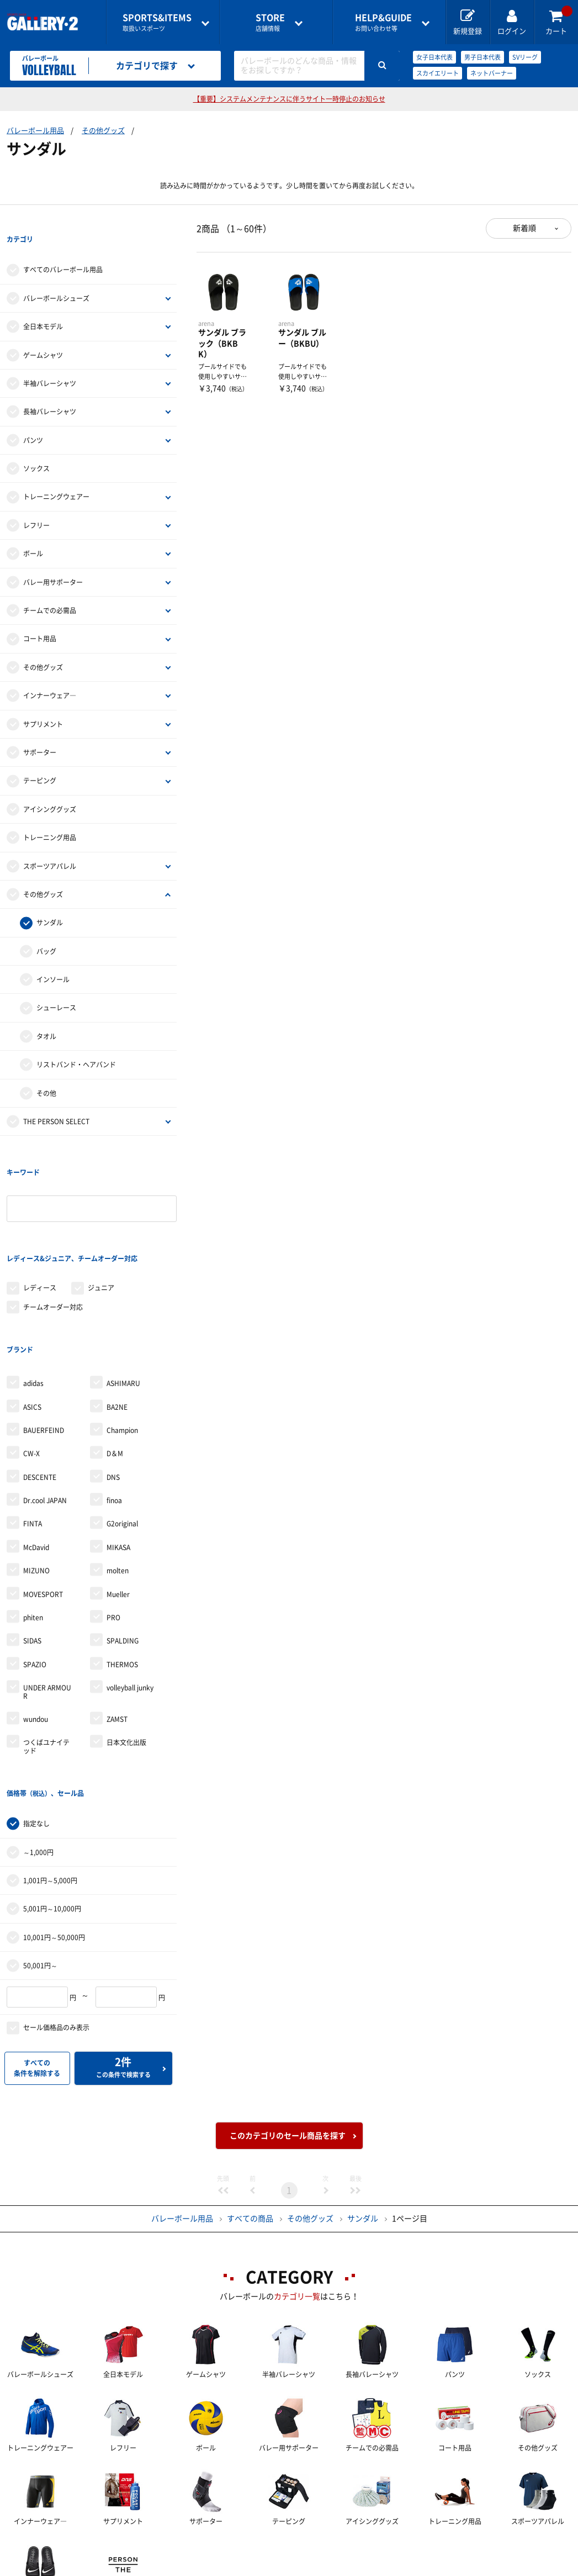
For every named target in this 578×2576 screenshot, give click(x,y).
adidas (33, 1293)
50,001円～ (40, 1853)
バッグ (46, 928)
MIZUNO (36, 1480)
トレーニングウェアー (56, 474)
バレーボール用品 (35, 130)
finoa (114, 1410)
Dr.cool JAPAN (45, 1410)
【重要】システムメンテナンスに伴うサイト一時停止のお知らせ (289, 99)
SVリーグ (525, 57)
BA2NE (117, 1316)
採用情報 (377, 2549)
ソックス (36, 445)
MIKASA (118, 1457)
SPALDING (123, 1550)
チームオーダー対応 (53, 1239)
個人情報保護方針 (465, 2549)
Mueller (118, 1504)
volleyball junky (130, 1597)
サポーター (39, 729)
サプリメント (43, 701)
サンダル (49, 900)
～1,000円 (38, 1739)
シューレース (56, 985)
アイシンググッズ (49, 786)
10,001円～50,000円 (54, 1824)
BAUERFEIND (43, 1340)
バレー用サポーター (53, 559)
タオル (46, 1013)
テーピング (39, 758)
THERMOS (122, 1574)
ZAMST (117, 1629)
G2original (122, 1433)
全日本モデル (43, 304)
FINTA (32, 1433)
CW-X (31, 1363)
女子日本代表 (434, 57)
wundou (35, 1629)
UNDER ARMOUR (47, 1601)
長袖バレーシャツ (49, 389)
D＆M (115, 1363)
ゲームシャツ (43, 332)
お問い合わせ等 (383, 22)
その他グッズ (103, 130)
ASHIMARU (123, 1293)
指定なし (36, 1711)
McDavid (36, 1457)
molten (118, 1480)
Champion (122, 1340)
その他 (46, 1070)
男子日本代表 (482, 57)
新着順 (524, 228)
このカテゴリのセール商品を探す (288, 2023)
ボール (33, 531)
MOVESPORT (43, 1504)
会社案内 (305, 2549)
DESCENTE (39, 1387)
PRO (113, 1527)
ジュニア (101, 1220)
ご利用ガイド (122, 2549)
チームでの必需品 (49, 587)
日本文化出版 (126, 1652)
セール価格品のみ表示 (56, 1915)
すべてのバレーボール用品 (63, 247)
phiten (33, 1527)
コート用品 (39, 616)
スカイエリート (437, 73)
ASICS (32, 1316)
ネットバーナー (491, 73)
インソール (53, 957)
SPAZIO (34, 1574)
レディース (39, 1220)
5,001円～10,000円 (52, 1796)
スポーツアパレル (49, 843)
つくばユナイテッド (46, 1656)
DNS (113, 1387)
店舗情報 (270, 22)
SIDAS (32, 1550)
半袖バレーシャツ (49, 360)
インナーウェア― (49, 673)
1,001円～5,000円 (50, 1767)
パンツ (33, 417)
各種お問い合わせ (217, 2549)
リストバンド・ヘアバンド (76, 1042)
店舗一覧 (41, 2549)
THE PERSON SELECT (56, 1098)
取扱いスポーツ (157, 22)
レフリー (36, 502)
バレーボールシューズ (56, 275)
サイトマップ (49, 2568)
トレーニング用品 (49, 815)
